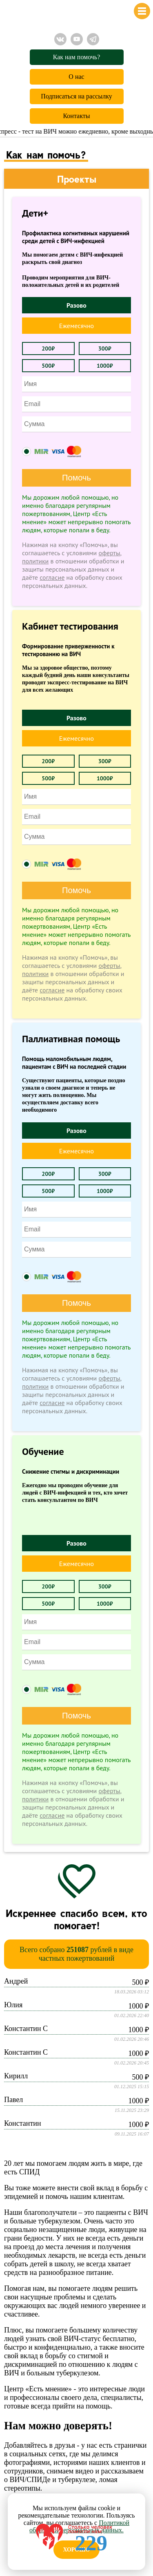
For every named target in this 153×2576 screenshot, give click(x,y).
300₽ (104, 348)
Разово (76, 305)
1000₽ (105, 365)
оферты (109, 553)
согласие (52, 577)
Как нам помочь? (76, 57)
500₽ (48, 365)
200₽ (48, 348)
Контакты (76, 115)
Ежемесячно (76, 326)
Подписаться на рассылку (76, 96)
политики (35, 561)
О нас (76, 76)
